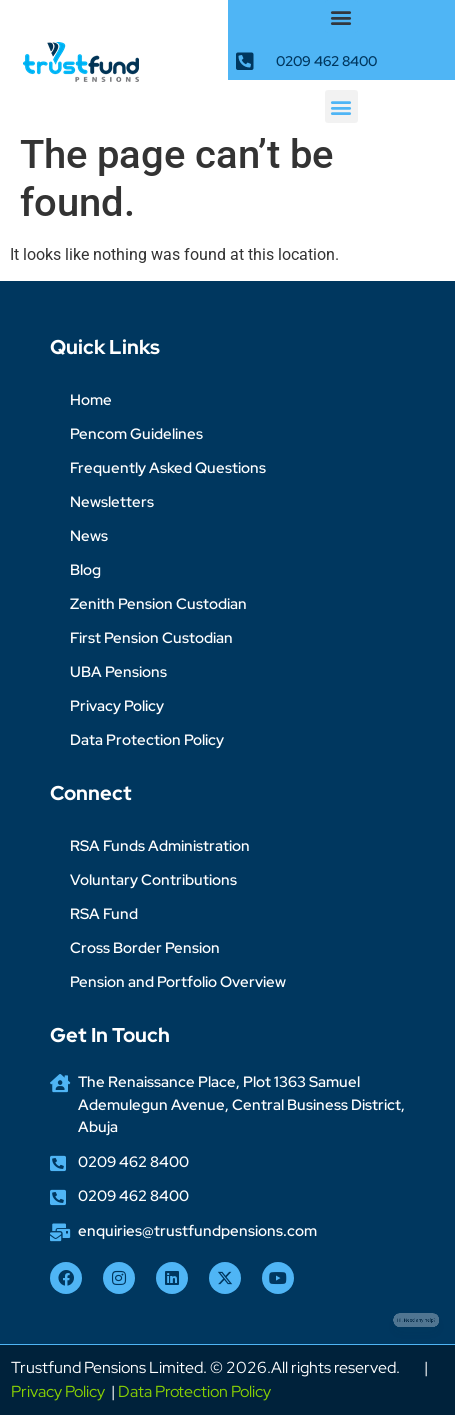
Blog (85, 570)
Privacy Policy (117, 706)
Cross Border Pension (145, 948)
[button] (341, 16)
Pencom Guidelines (136, 434)
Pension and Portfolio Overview (178, 982)
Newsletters (112, 502)
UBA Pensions (118, 672)
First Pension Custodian (151, 638)
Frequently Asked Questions (168, 468)
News (89, 536)
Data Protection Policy (147, 740)
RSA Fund (104, 914)
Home (91, 400)
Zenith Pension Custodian (158, 604)
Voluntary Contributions (153, 880)
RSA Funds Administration (160, 846)
